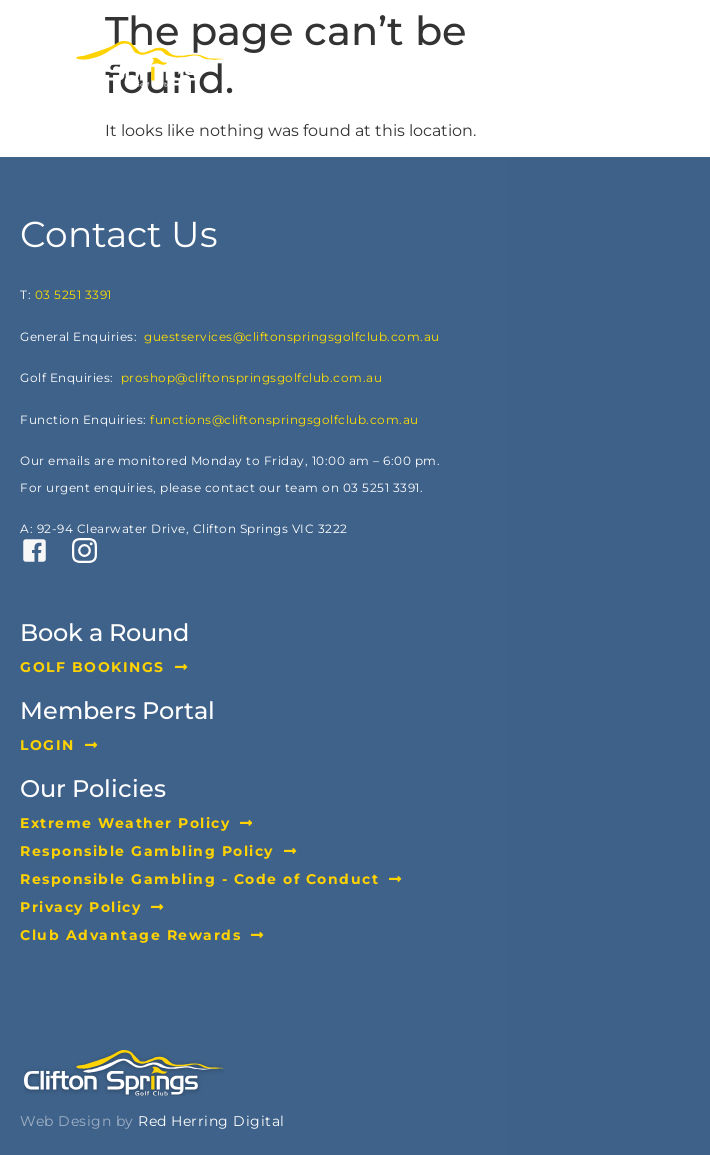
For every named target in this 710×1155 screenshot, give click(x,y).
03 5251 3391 (73, 294)
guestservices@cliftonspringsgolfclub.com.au (292, 336)
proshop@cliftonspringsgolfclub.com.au (252, 377)
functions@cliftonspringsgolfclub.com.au (284, 419)
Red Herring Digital (211, 1121)
